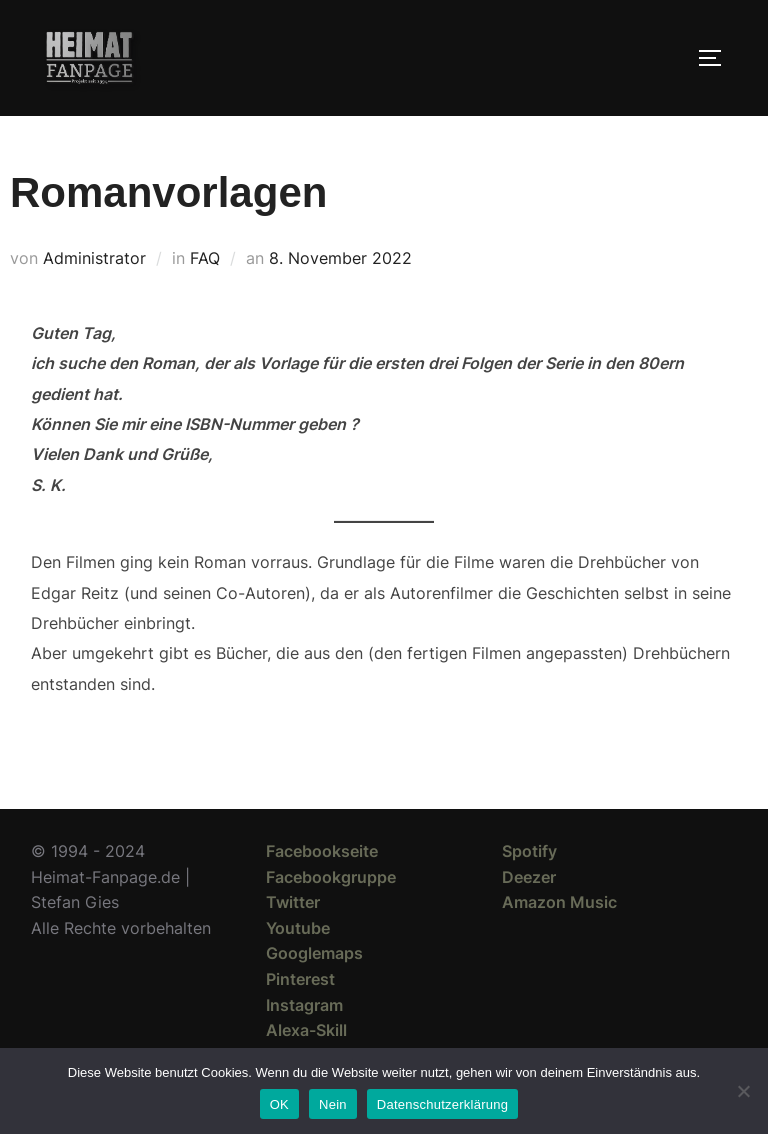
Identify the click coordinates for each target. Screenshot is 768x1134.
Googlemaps (314, 953)
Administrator (94, 258)
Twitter (293, 902)
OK (279, 1104)
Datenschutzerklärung (442, 1104)
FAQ (205, 258)
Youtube (298, 928)
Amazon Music (559, 902)
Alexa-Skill (306, 1030)
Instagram (304, 1005)
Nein (333, 1104)
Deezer (529, 877)
